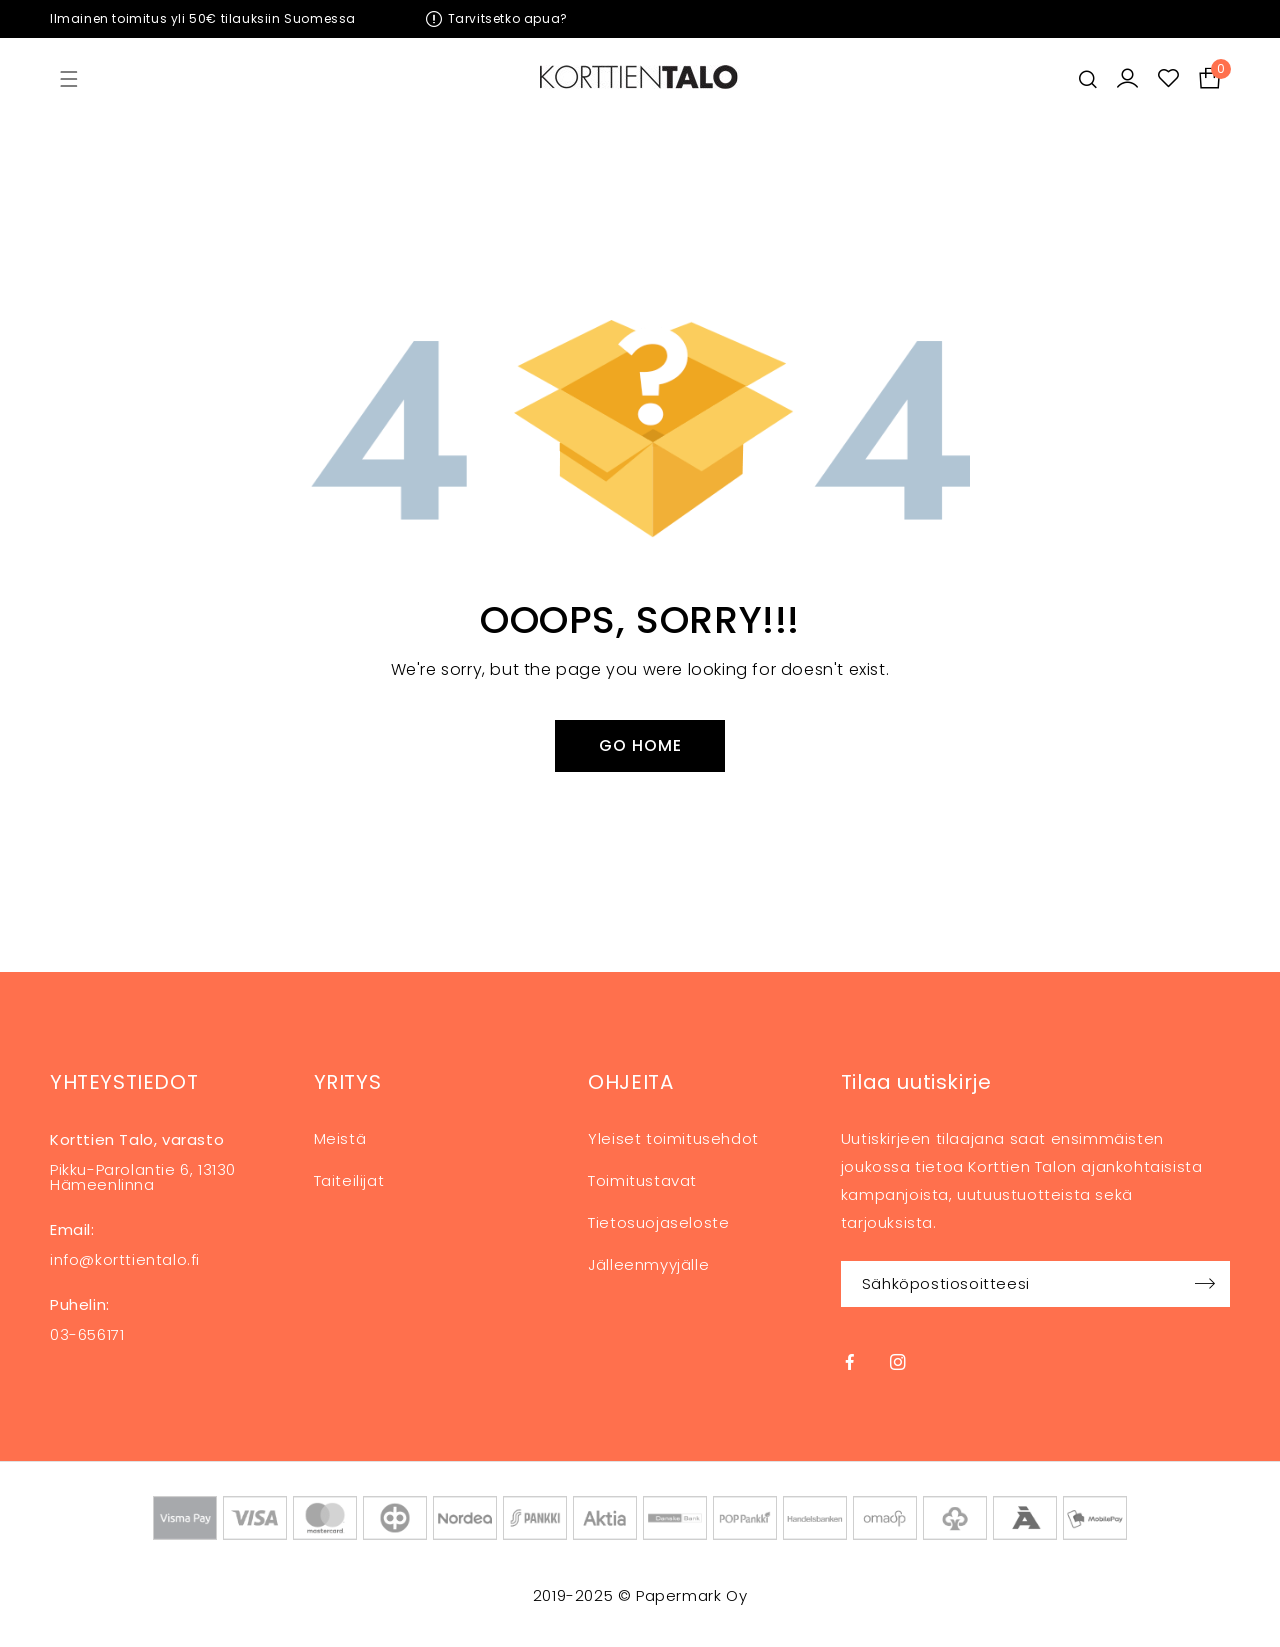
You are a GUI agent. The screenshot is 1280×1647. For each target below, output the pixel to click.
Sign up (1205, 1284)
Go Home (640, 745)
